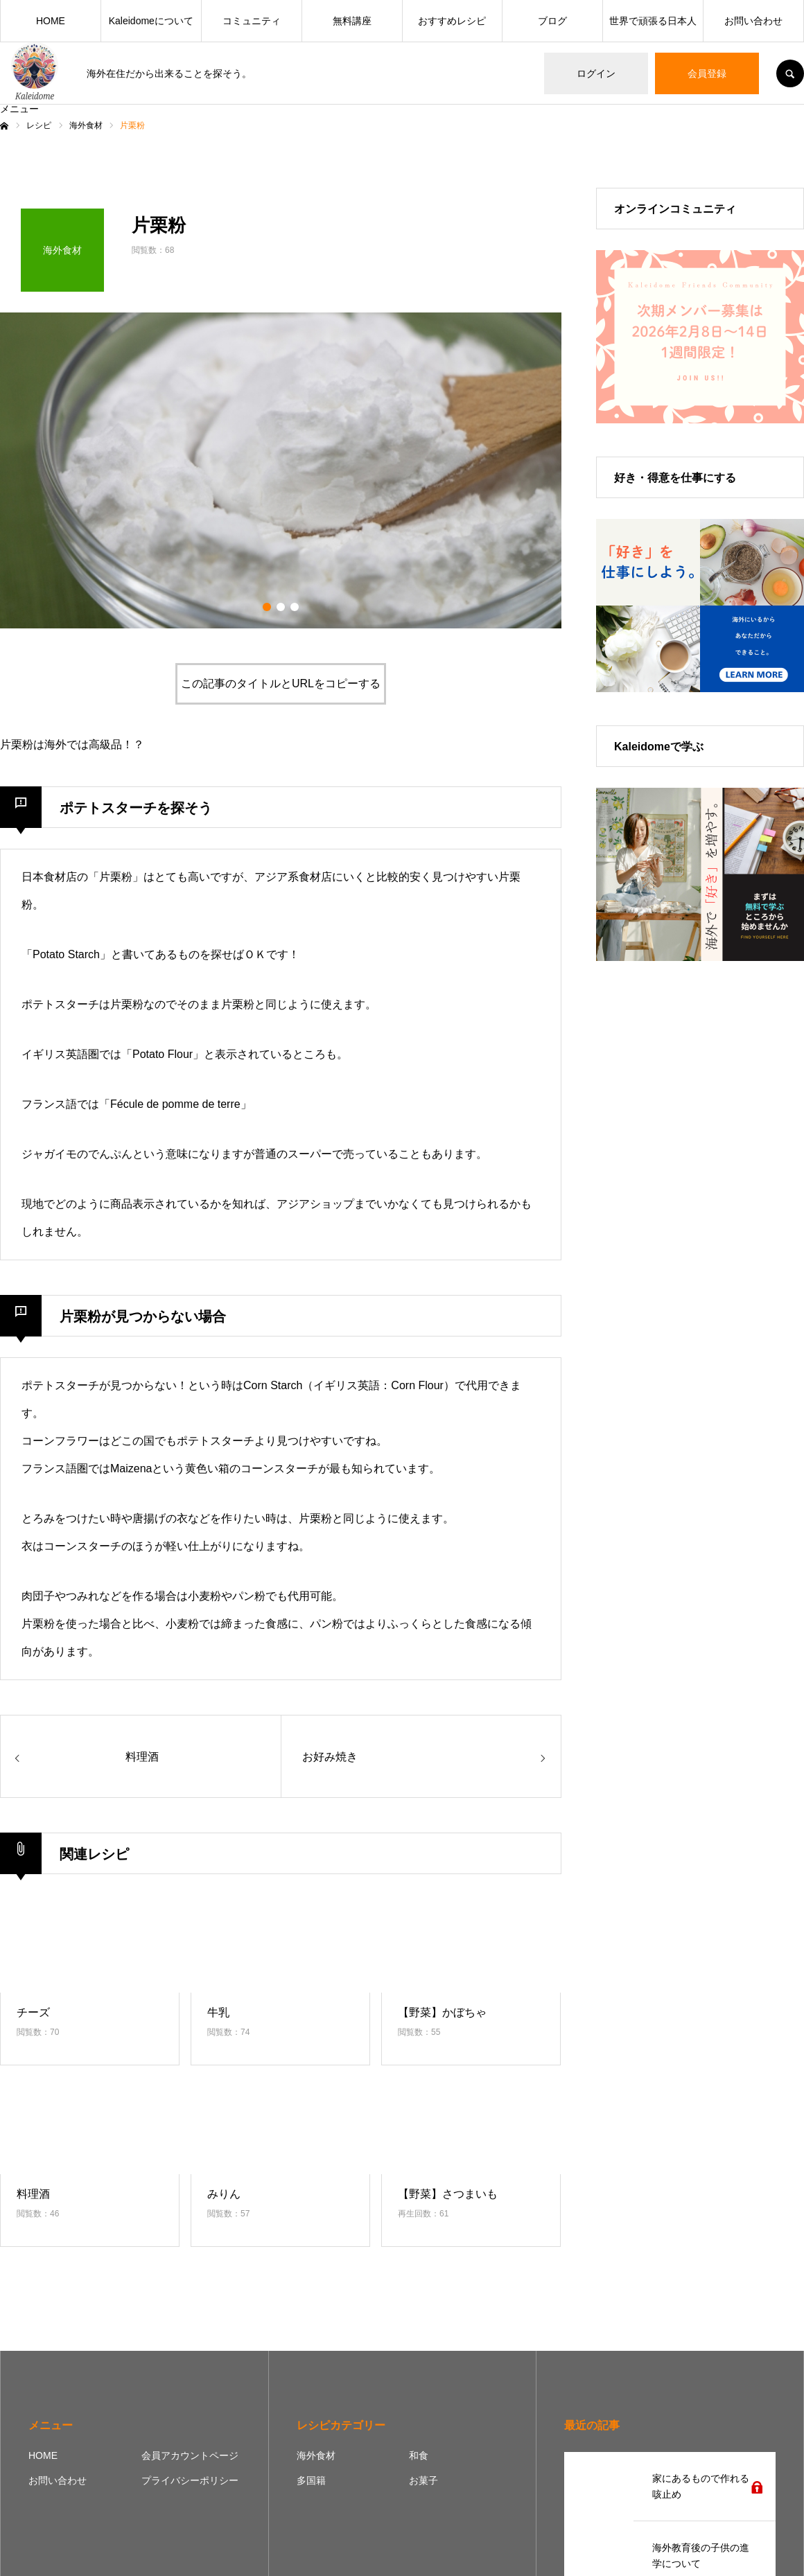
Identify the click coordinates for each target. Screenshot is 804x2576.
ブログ (552, 20)
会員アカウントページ (189, 2455)
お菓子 (423, 2480)
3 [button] (294, 607)
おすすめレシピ (452, 20)
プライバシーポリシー (189, 2480)
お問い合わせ (753, 20)
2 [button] (281, 607)
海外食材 (316, 2455)
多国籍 (311, 2480)
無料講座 (352, 20)
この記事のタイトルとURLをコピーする (281, 683)
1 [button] (267, 607)
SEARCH (790, 73)
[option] (280, 470)
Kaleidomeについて (151, 20)
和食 (418, 2455)
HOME (50, 20)
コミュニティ (251, 20)
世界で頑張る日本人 (653, 20)
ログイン (596, 73)
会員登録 (707, 73)
